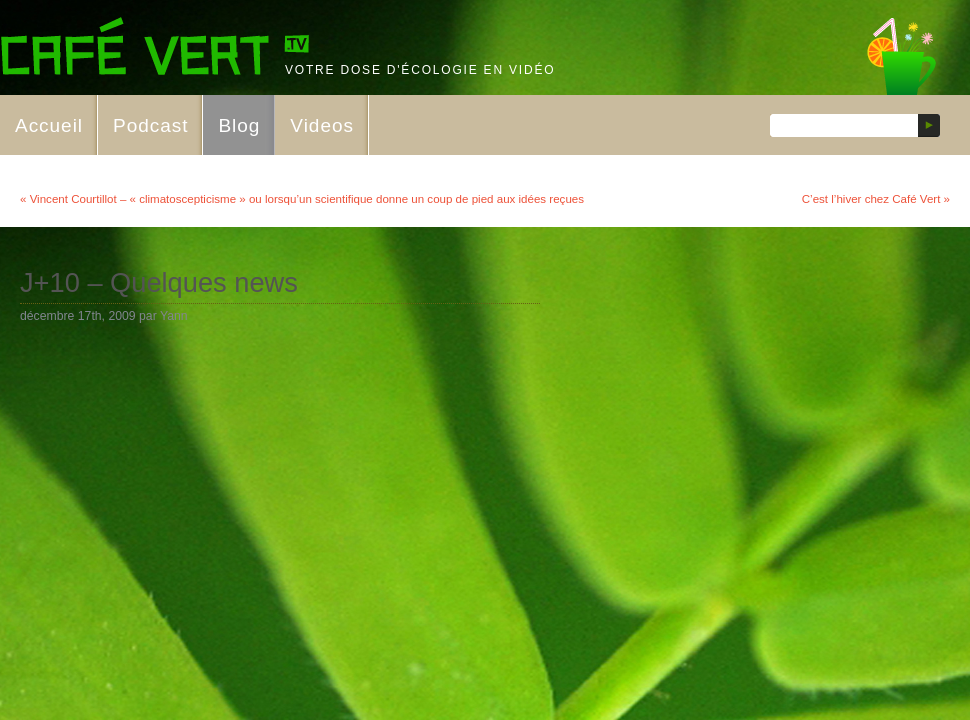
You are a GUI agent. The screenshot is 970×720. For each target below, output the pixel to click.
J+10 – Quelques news (159, 282)
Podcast (150, 125)
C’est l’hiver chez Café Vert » (876, 199)
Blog (239, 125)
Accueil (49, 125)
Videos (322, 125)
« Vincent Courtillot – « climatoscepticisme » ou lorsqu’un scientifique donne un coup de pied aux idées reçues (302, 199)
